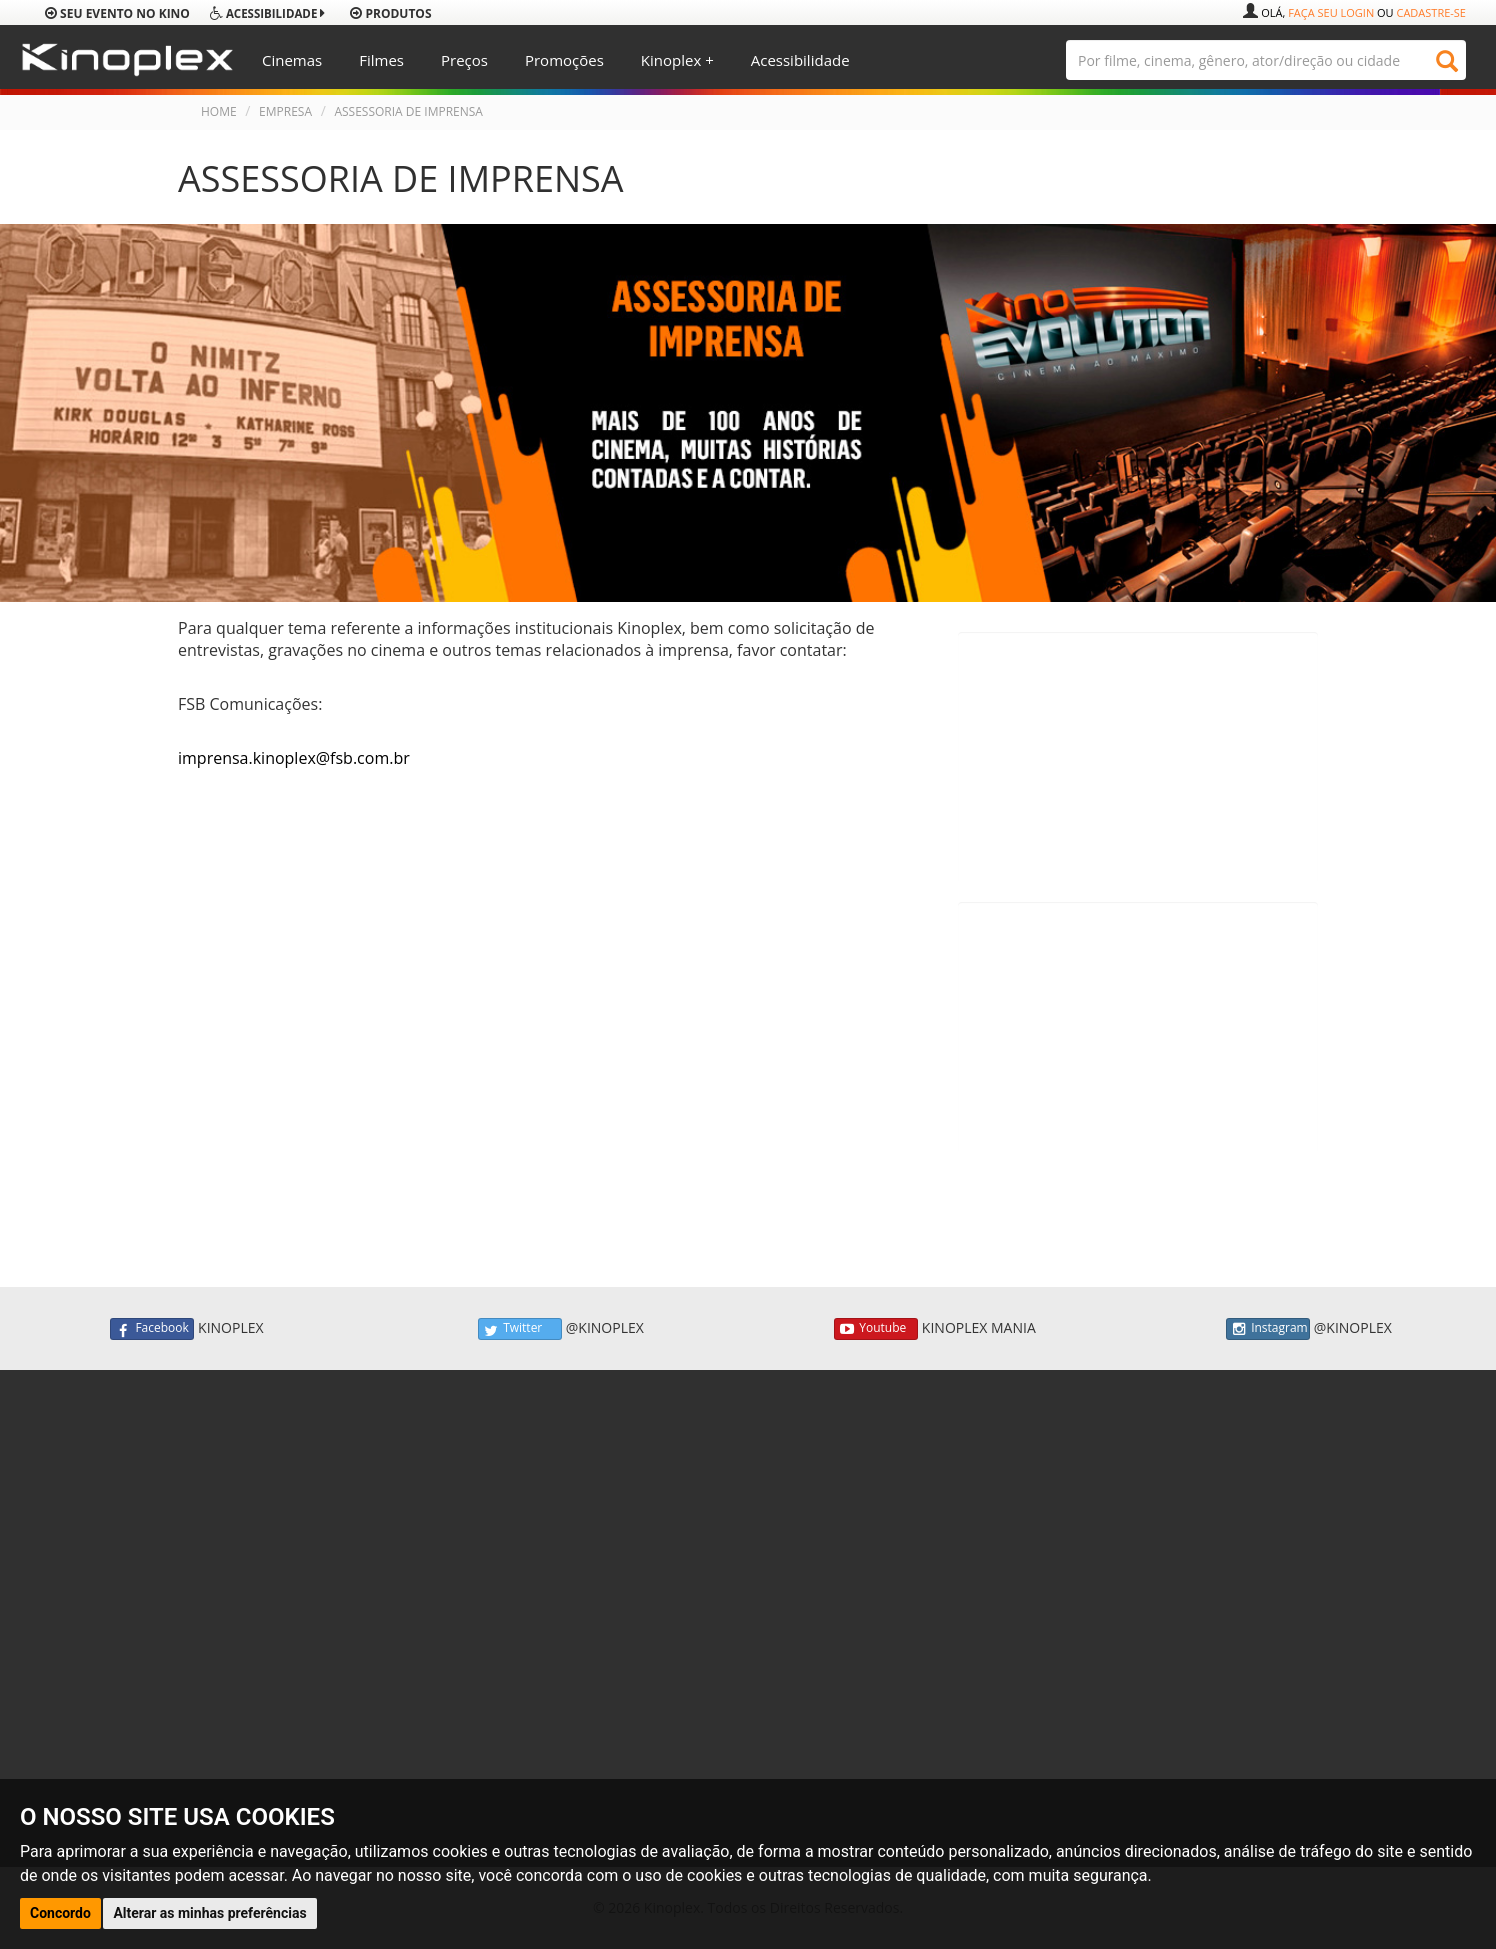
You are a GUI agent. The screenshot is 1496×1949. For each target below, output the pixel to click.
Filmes (381, 60)
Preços (464, 60)
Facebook (152, 1329)
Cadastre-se (1431, 12)
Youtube (876, 1329)
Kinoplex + (677, 60)
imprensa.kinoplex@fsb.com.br (294, 758)
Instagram (1268, 1329)
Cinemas (292, 60)
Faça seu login (1331, 12)
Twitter (520, 1329)
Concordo (60, 1913)
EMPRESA (285, 111)
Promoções (564, 60)
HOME (219, 111)
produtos (390, 13)
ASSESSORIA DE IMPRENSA (408, 111)
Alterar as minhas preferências (209, 1913)
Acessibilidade (800, 60)
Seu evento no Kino (117, 13)
